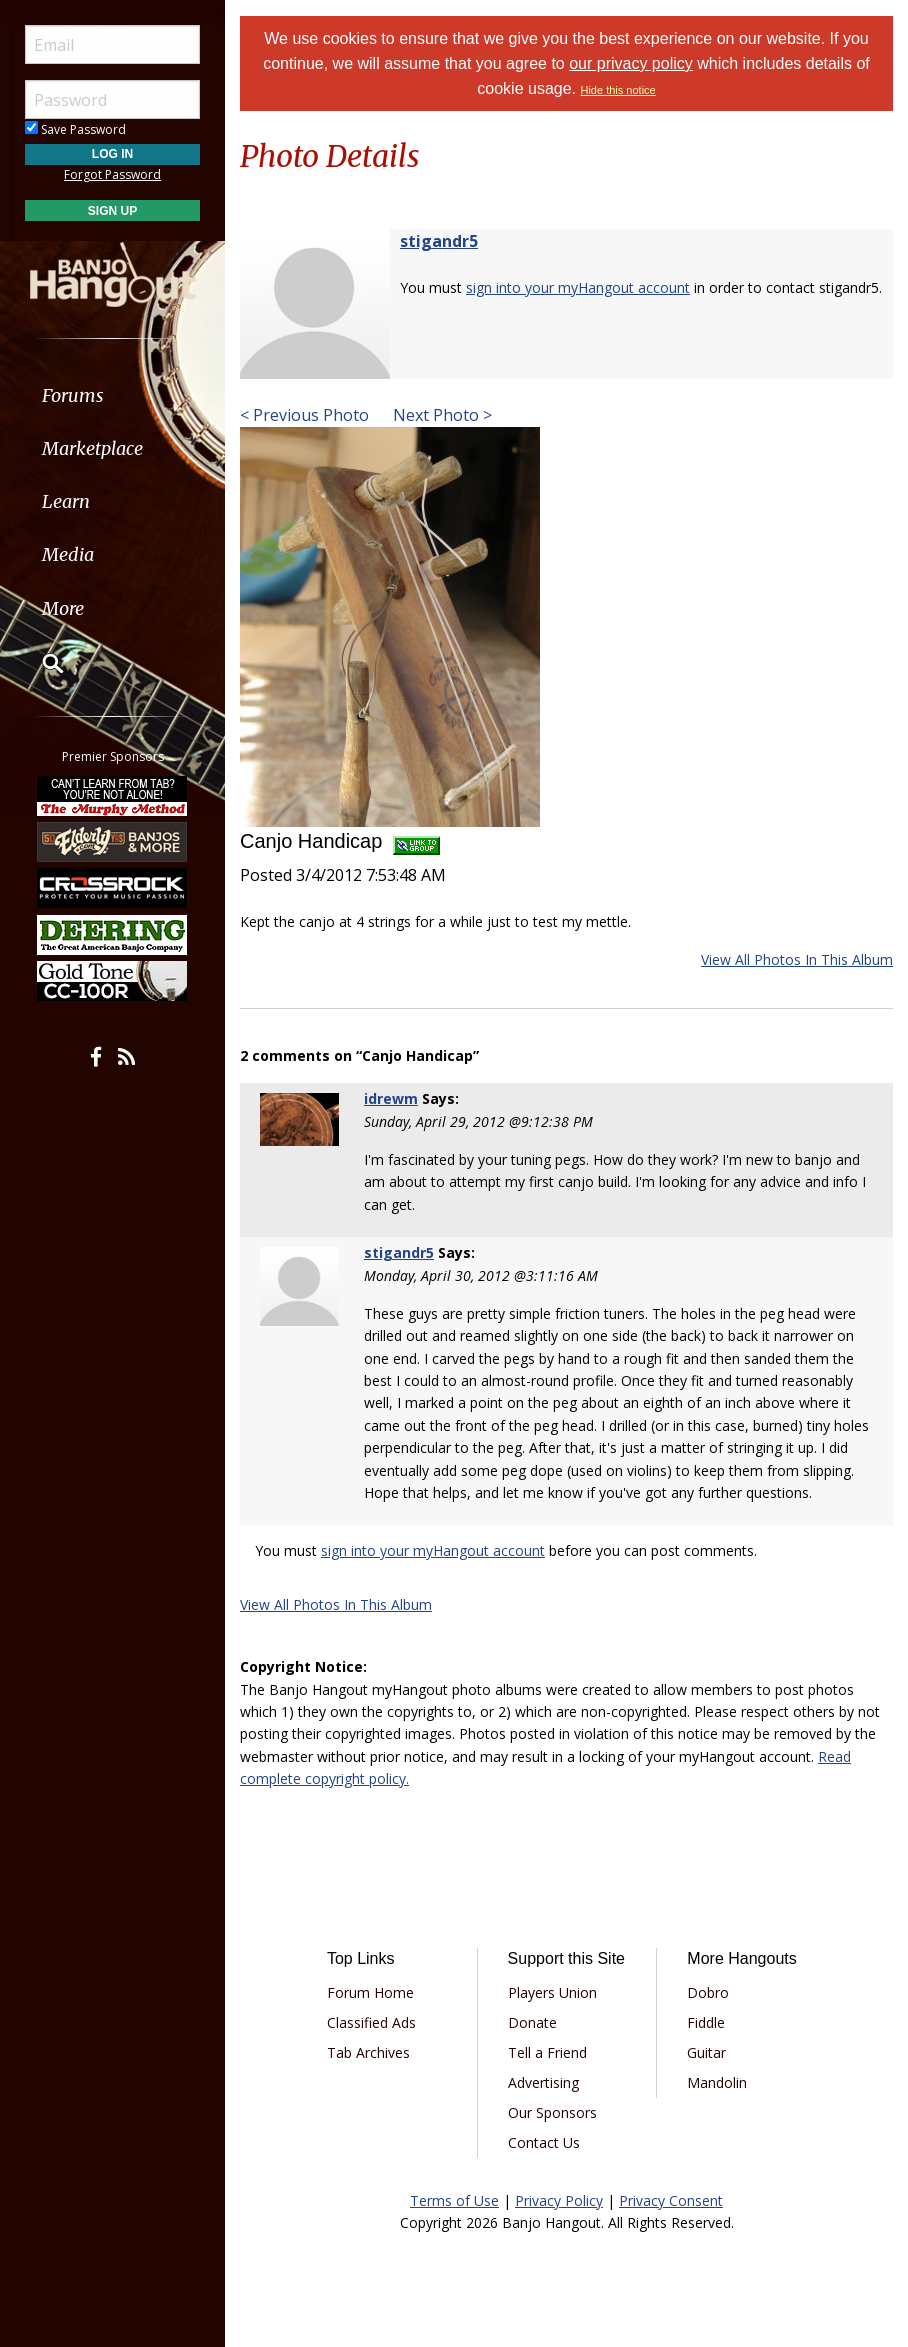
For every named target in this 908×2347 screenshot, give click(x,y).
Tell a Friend (547, 2052)
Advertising (543, 2082)
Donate (532, 2022)
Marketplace (92, 448)
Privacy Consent (671, 2200)
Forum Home (370, 1992)
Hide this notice (617, 90)
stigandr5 (439, 241)
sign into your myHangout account (578, 287)
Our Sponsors (552, 2112)
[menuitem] (112, 395)
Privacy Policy (559, 2200)
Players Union (552, 1992)
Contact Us (544, 2142)
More (63, 608)
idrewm (391, 1098)
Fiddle (706, 2022)
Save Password (75, 129)
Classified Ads (371, 2022)
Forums (73, 395)
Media (68, 554)
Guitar (706, 2052)
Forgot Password (112, 174)
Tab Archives (368, 2052)
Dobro (708, 1992)
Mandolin (717, 2082)
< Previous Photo (304, 415)
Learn (66, 501)
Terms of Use (454, 2200)
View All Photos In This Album (797, 959)
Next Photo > (440, 415)
